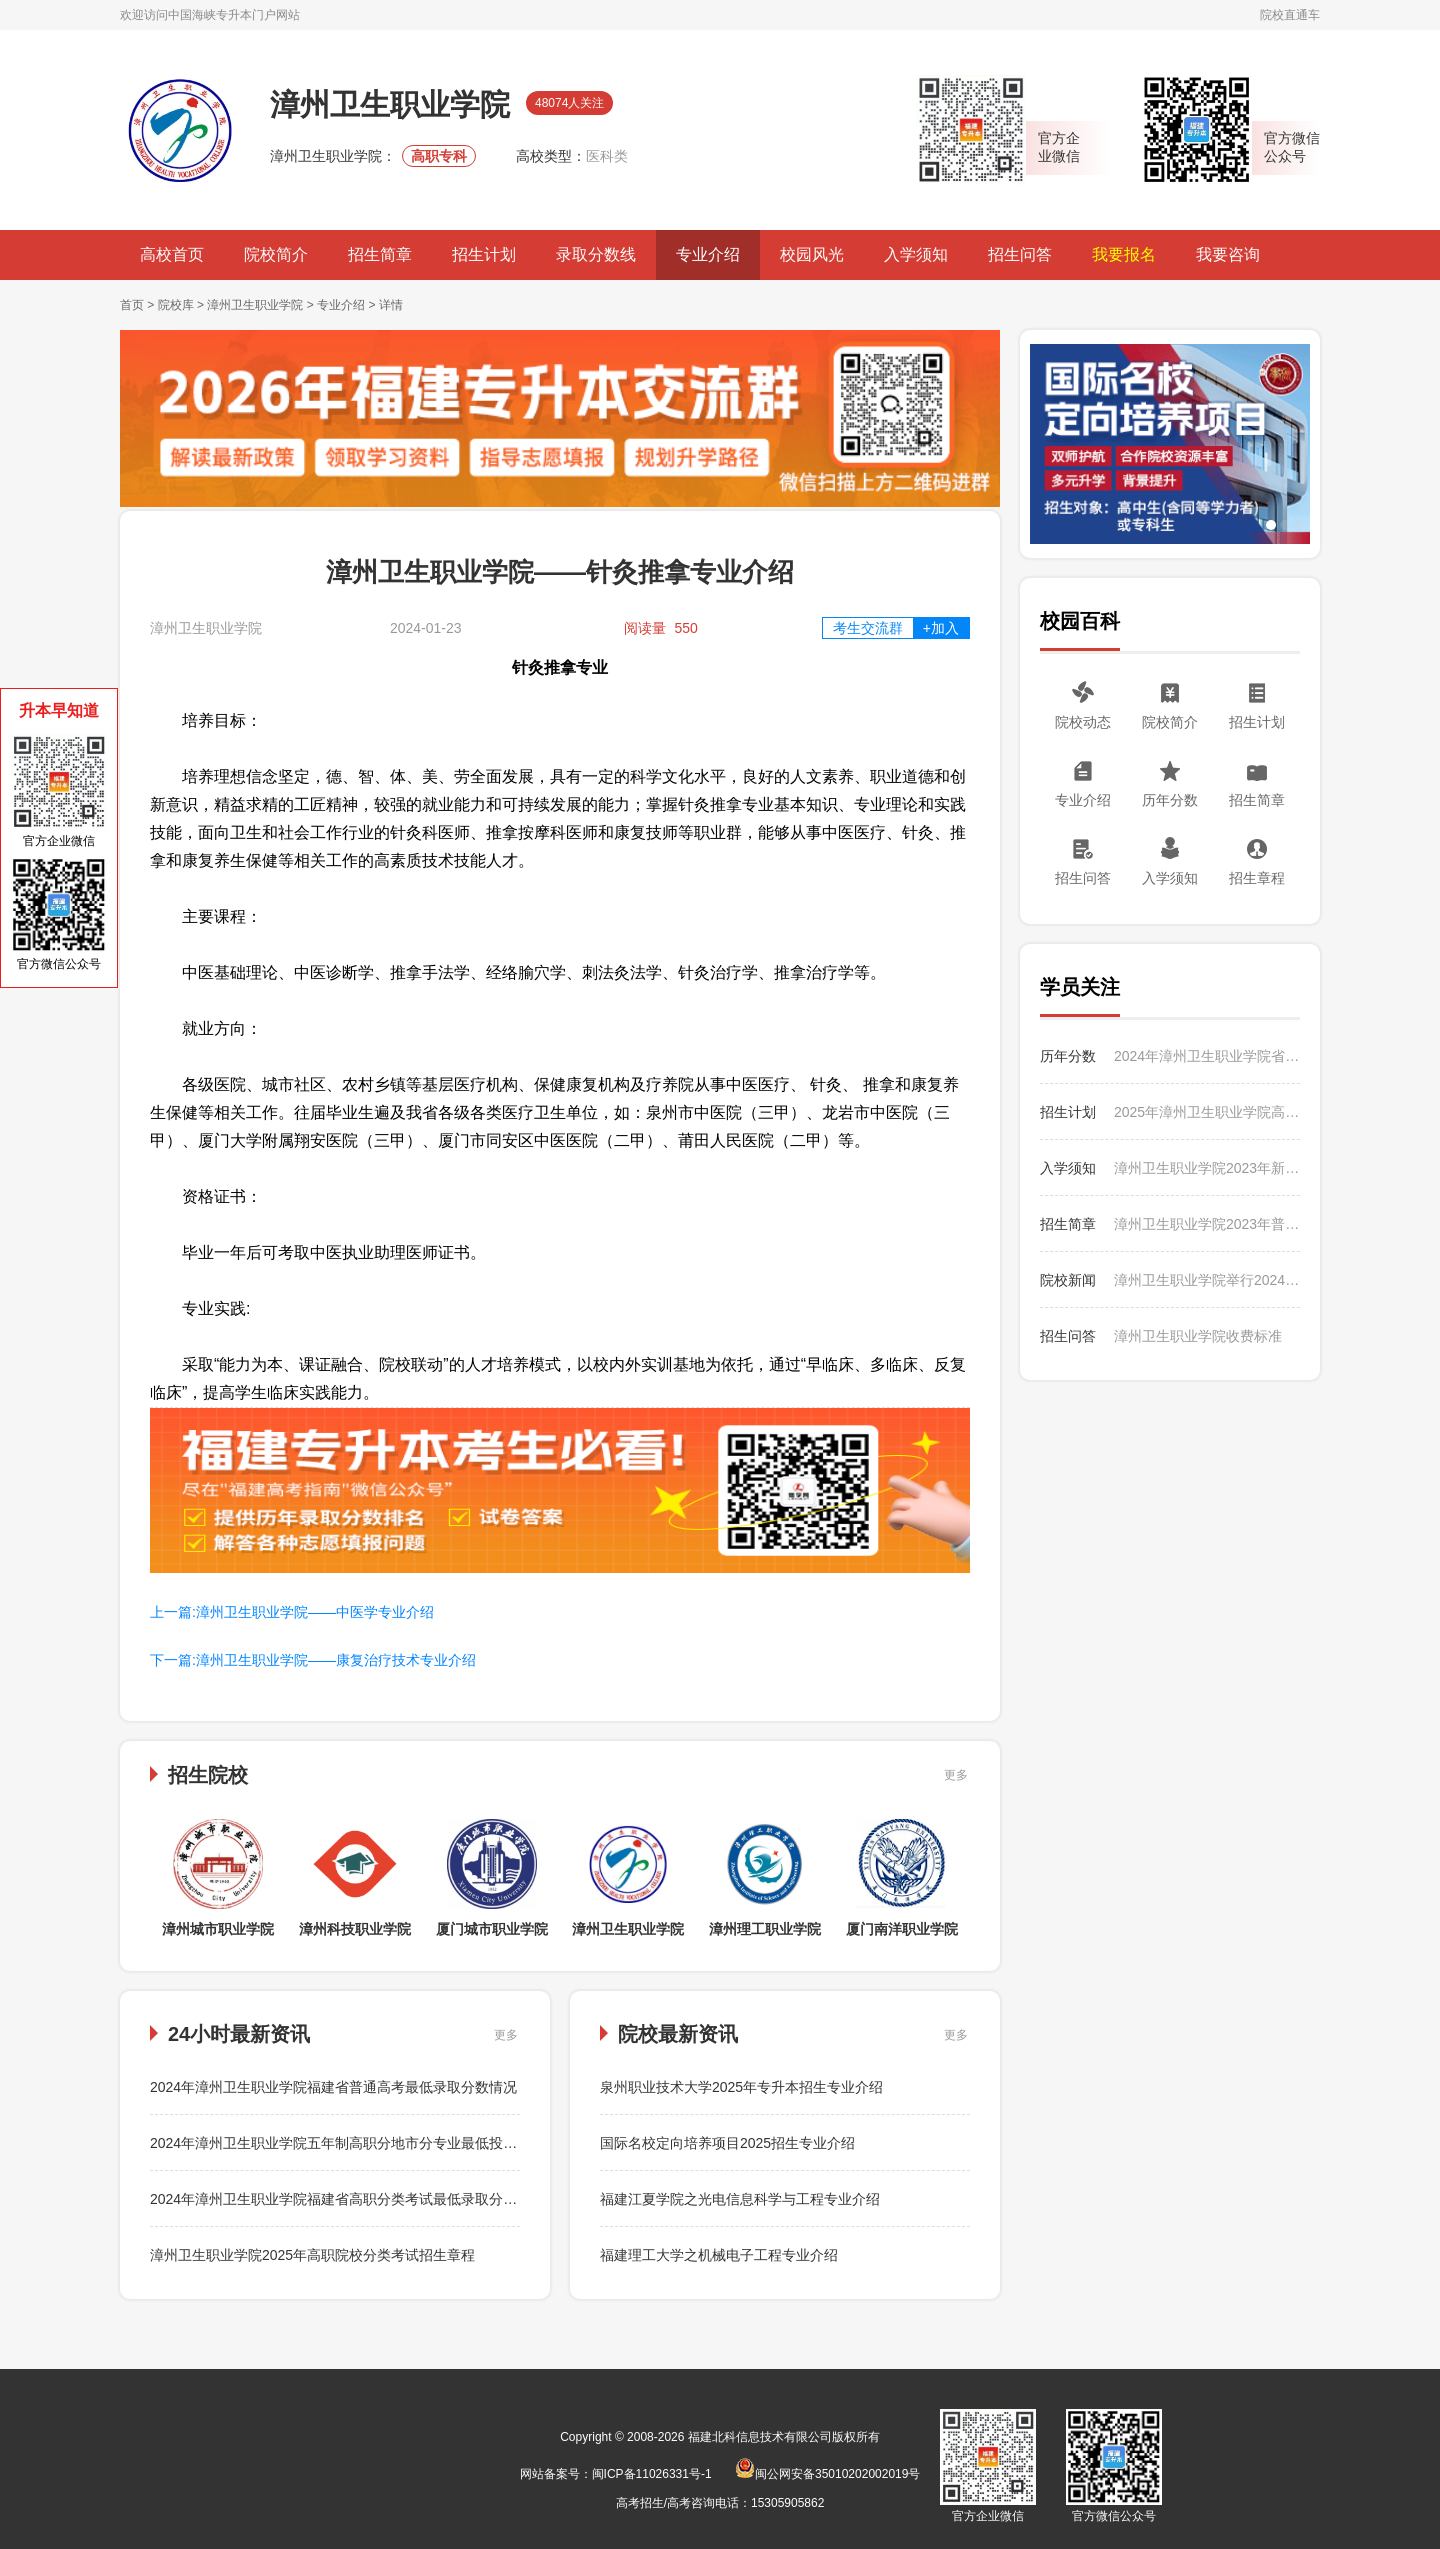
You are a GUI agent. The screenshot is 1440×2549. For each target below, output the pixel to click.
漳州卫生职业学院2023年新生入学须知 (1207, 1168)
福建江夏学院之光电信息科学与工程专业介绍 (740, 2199)
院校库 (176, 305)
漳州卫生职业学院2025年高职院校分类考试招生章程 (312, 2255)
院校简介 (276, 254)
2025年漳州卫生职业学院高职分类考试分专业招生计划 (1207, 1112)
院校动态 (1083, 722)
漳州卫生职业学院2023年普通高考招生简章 (1207, 1224)
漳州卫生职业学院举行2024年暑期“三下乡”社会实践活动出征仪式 (1207, 1280)
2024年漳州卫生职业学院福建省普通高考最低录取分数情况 (333, 2087)
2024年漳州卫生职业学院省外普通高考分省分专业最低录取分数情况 (1207, 1056)
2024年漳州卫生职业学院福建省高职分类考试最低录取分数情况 (347, 2199)
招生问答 (1020, 254)
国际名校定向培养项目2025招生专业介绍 (727, 2143)
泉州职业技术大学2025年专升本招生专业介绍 (741, 2087)
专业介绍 (708, 254)
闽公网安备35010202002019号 (827, 2474)
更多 (956, 1775)
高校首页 (172, 254)
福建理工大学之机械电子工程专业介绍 (719, 2255)
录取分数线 (596, 254)
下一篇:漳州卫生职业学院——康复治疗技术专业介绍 (313, 1660)
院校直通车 (1290, 15)
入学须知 (916, 254)
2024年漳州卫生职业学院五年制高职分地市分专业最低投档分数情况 (361, 2143)
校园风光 (812, 254)
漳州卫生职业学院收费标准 (1198, 1336)
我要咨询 (1228, 254)
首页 (132, 305)
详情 (391, 305)
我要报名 (1124, 254)
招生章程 (1257, 878)
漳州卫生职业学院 (255, 305)
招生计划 (484, 254)
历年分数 (1170, 800)
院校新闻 (1068, 1280)
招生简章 (380, 254)
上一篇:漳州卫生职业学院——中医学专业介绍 (292, 1612)
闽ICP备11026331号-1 (652, 2474)
